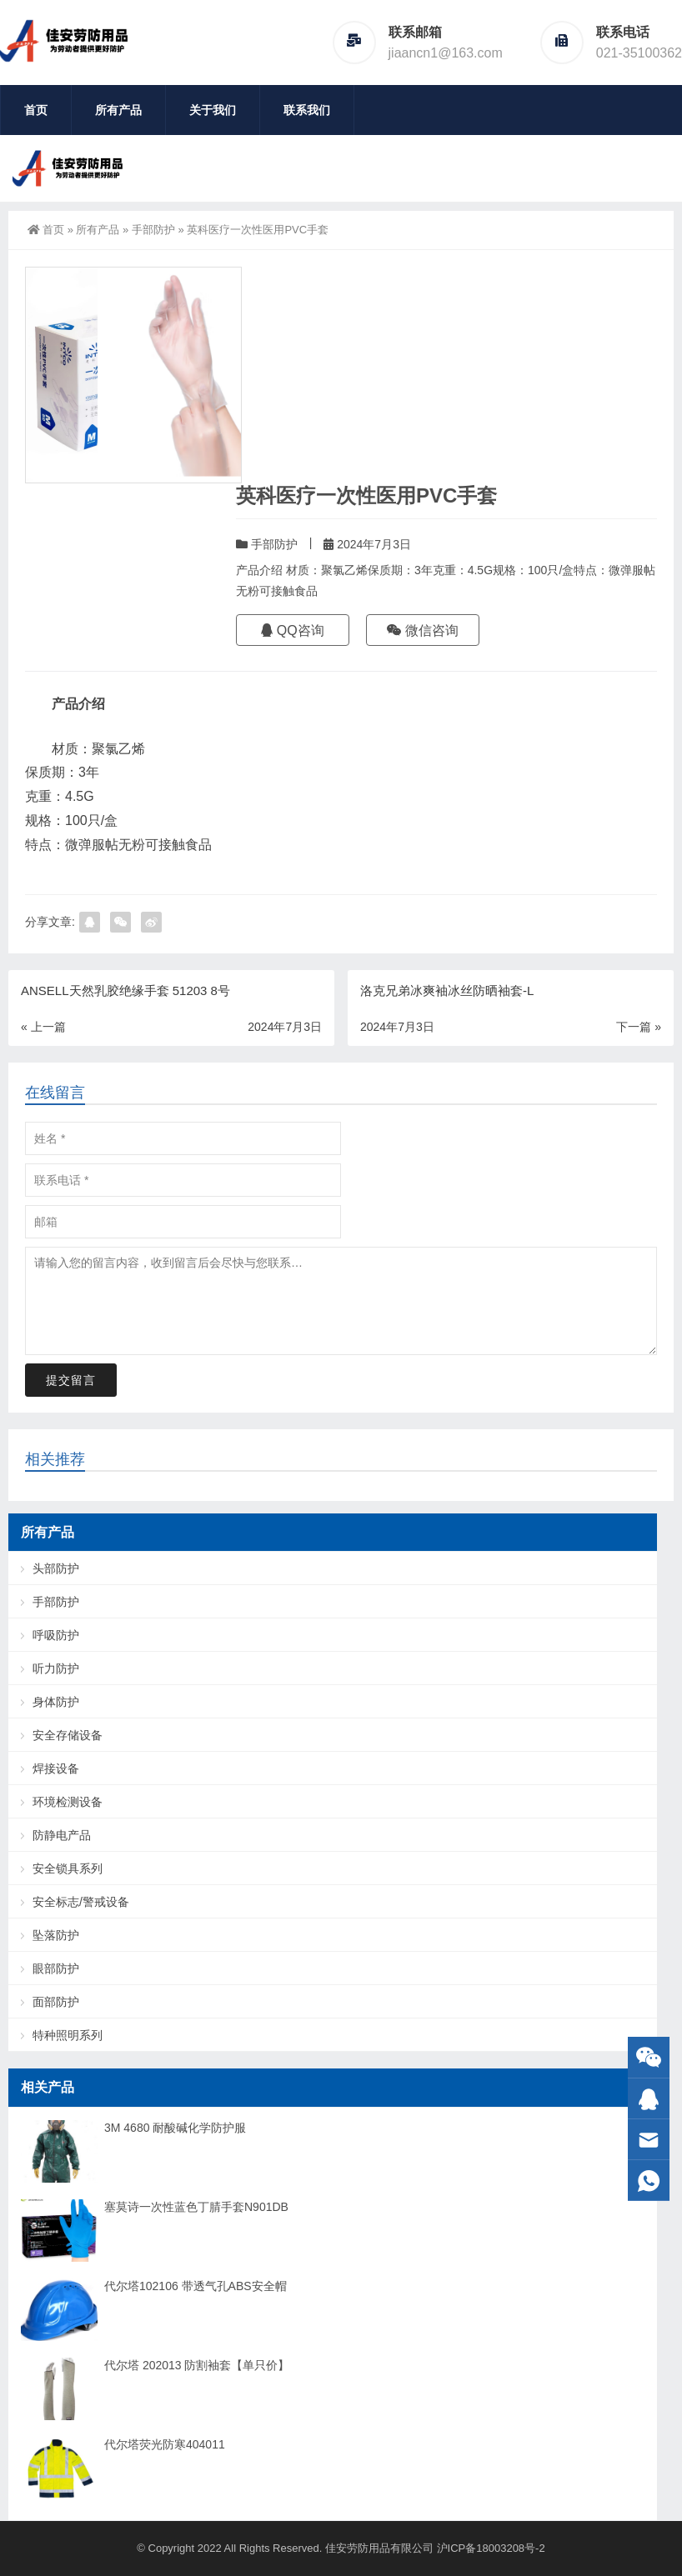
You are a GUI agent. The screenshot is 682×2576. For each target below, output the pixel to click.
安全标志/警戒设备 (81, 1901)
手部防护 (153, 229)
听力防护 (56, 1668)
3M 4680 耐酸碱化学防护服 (175, 2127)
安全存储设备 (68, 1735)
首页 (36, 110)
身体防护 (56, 1701)
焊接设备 (56, 1768)
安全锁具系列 (68, 1868)
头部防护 (56, 1568)
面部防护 (56, 2001)
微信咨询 (423, 630)
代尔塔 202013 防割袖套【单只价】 (197, 2365)
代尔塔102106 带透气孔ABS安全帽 (195, 2286)
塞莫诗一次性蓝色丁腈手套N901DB (196, 2206)
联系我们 (306, 110)
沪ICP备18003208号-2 (491, 2548)
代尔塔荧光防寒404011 (164, 2444)
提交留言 (71, 1380)
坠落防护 (56, 1935)
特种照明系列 (68, 2035)
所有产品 (118, 110)
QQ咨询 (292, 630)
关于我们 (212, 110)
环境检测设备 (68, 1801)
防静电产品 (62, 1835)
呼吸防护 (56, 1635)
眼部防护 (56, 1968)
